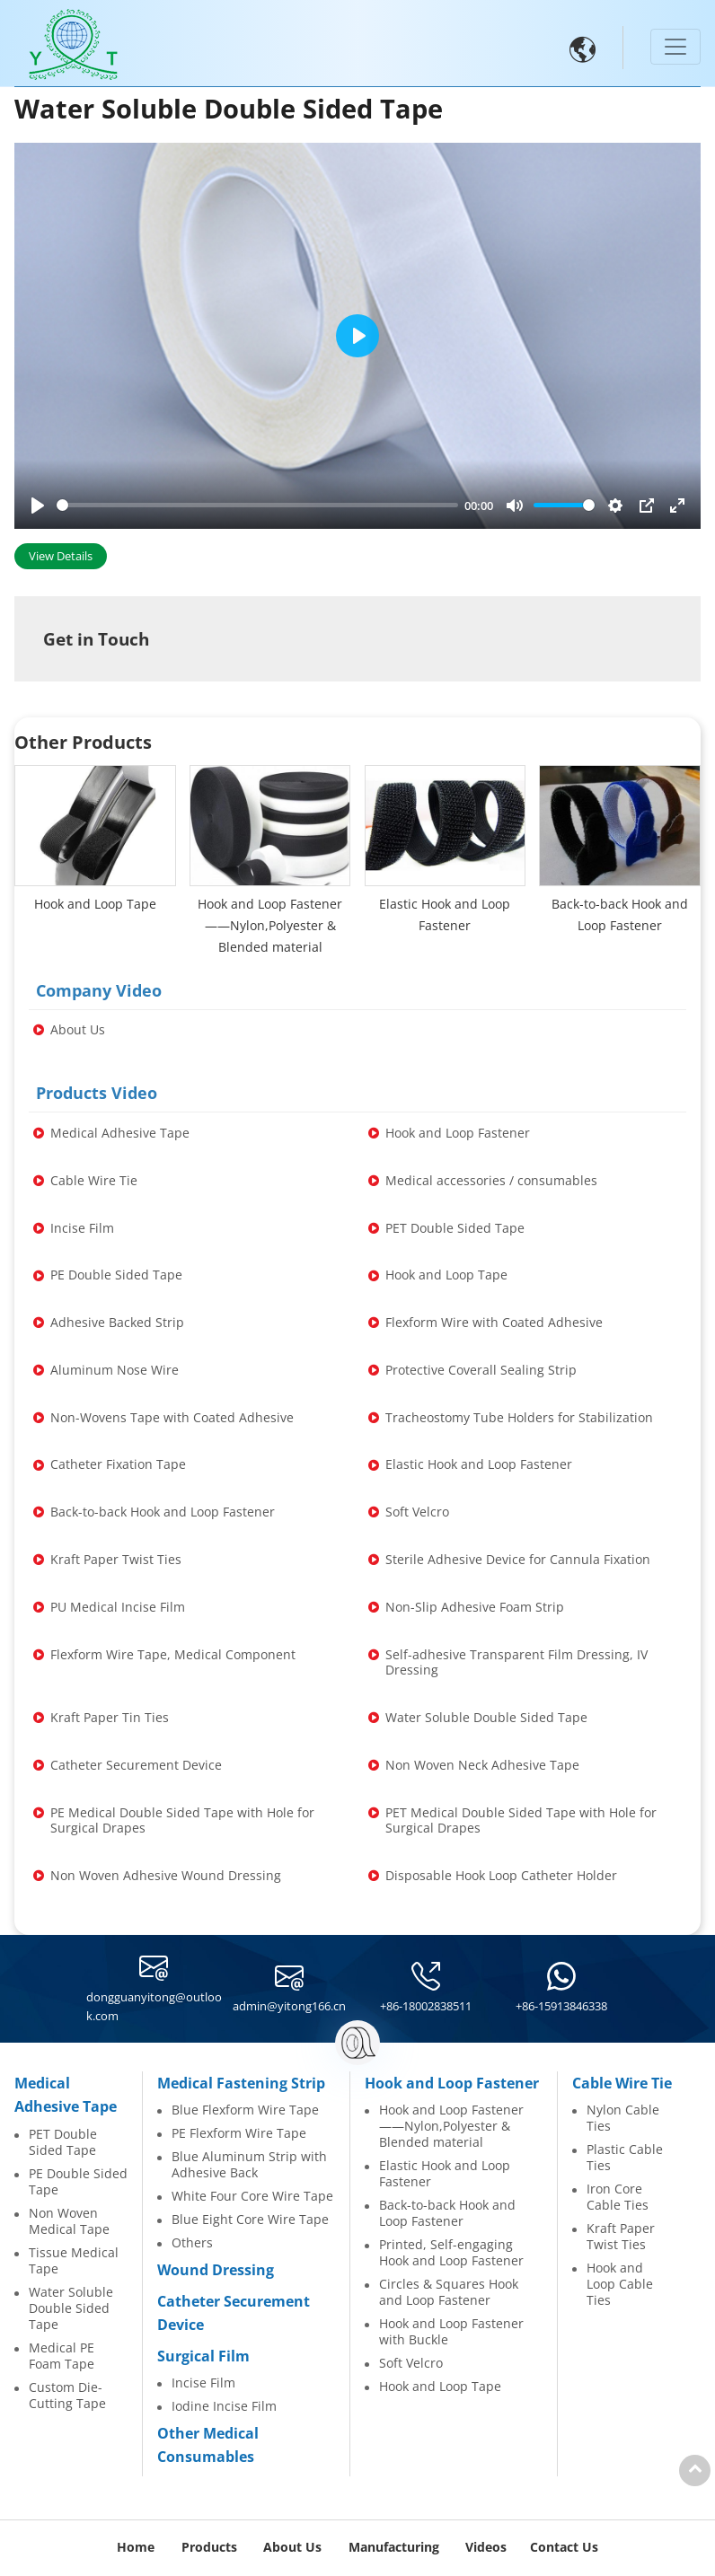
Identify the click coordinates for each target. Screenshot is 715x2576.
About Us (292, 2546)
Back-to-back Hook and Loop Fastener (447, 2213)
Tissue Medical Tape (74, 2261)
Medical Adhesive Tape (65, 2094)
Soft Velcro (411, 2363)
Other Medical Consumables (208, 2444)
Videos (486, 2546)
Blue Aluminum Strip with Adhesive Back (249, 2165)
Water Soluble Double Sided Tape (71, 2308)
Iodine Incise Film (224, 2406)
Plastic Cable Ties (625, 2157)
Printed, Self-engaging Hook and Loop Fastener (451, 2253)
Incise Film (203, 2383)
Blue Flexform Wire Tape (245, 2110)
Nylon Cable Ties (623, 2118)
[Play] (37, 505)
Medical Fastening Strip (241, 2083)
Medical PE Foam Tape (61, 2356)
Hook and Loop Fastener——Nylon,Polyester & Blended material (451, 2126)
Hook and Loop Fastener (452, 2083)
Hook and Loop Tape (440, 2386)
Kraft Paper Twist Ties (621, 2236)
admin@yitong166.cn (289, 2006)
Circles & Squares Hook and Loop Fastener (448, 2292)
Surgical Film (203, 2356)
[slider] (257, 505)
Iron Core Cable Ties (618, 2197)
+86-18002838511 (426, 2006)
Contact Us (564, 2546)
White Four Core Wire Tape (252, 2196)
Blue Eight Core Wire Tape (250, 2219)
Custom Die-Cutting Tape (67, 2395)
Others (192, 2243)
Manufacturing (394, 2546)
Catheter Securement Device (233, 2312)
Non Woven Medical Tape (69, 2221)
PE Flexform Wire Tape (239, 2133)
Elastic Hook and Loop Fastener (444, 2174)
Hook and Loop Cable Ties (620, 2284)
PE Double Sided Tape (78, 2182)
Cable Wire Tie (622, 2083)
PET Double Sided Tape (63, 2142)
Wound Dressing (215, 2270)
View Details (61, 556)
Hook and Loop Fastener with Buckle (451, 2332)
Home (135, 2546)
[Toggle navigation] (675, 47)
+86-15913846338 (561, 2006)
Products (209, 2546)
